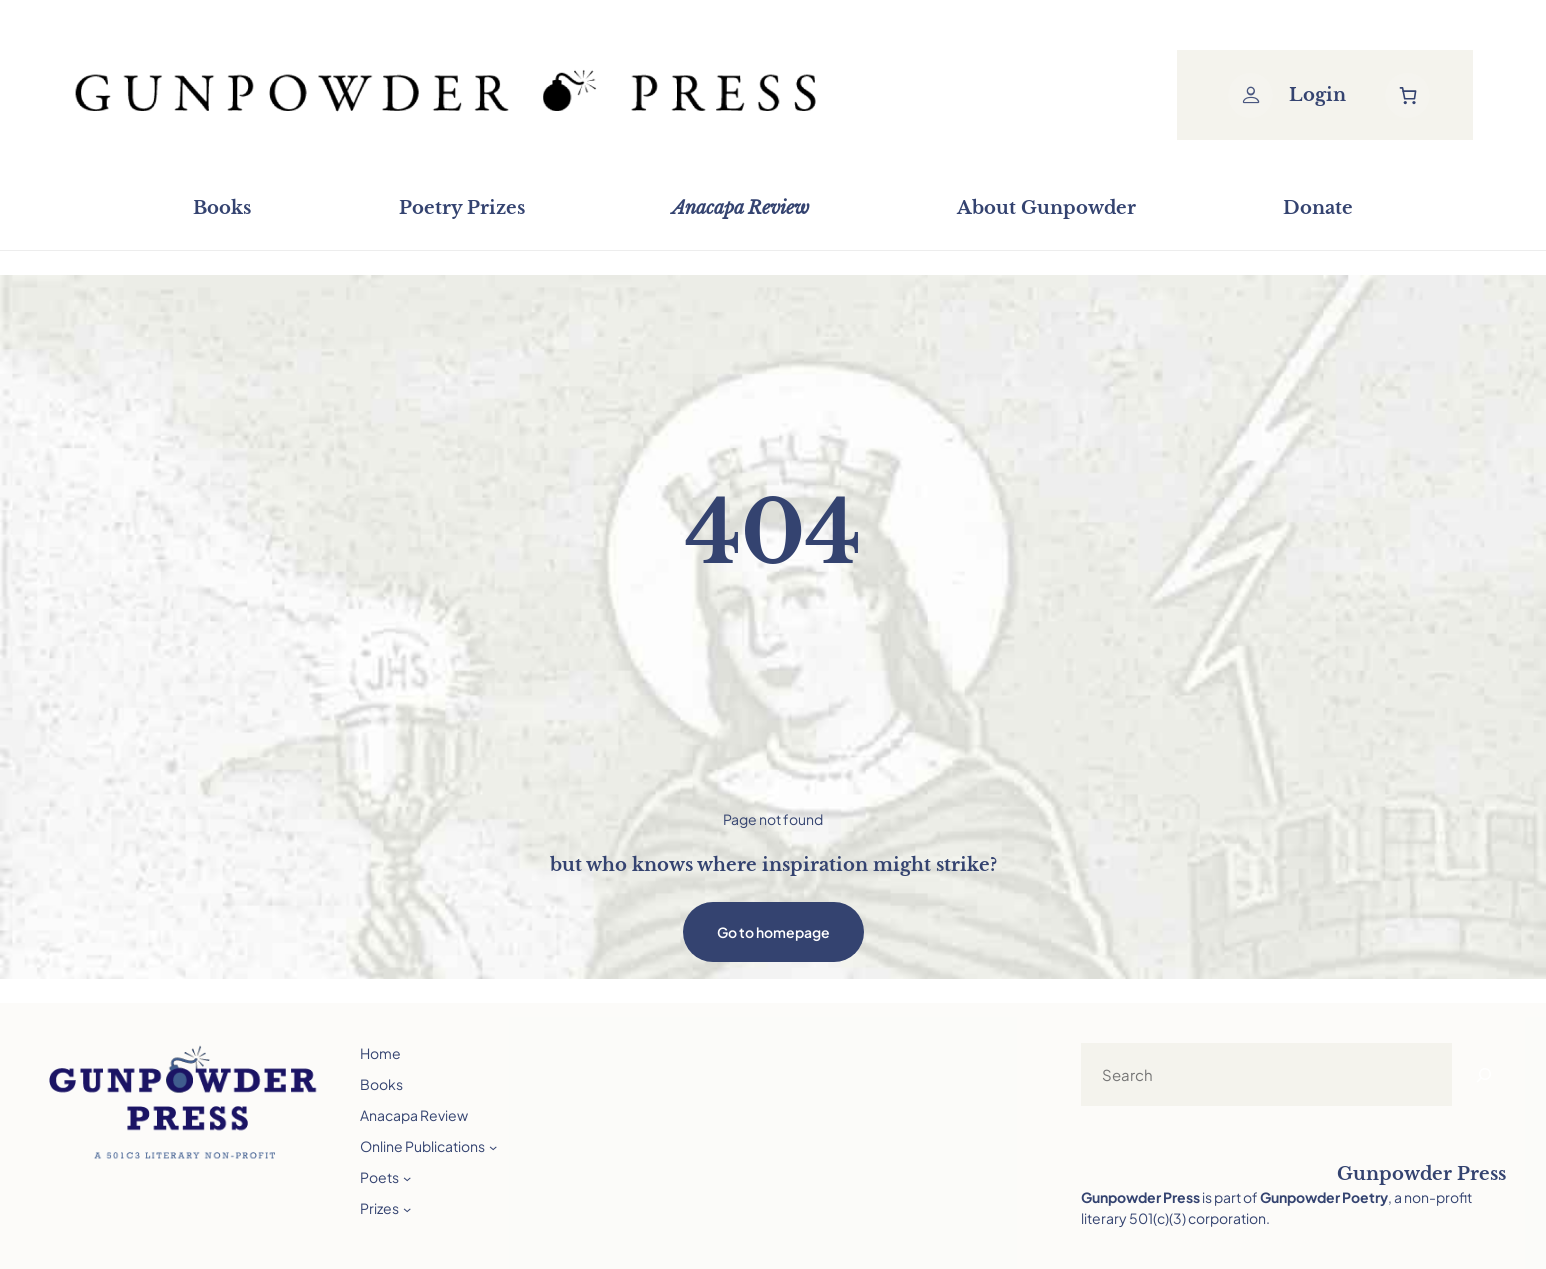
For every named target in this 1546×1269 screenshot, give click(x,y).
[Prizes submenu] (407, 1208)
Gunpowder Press (1421, 1174)
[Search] (1484, 1074)
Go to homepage (773, 932)
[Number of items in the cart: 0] (1407, 95)
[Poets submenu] (407, 1177)
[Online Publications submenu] (493, 1146)
